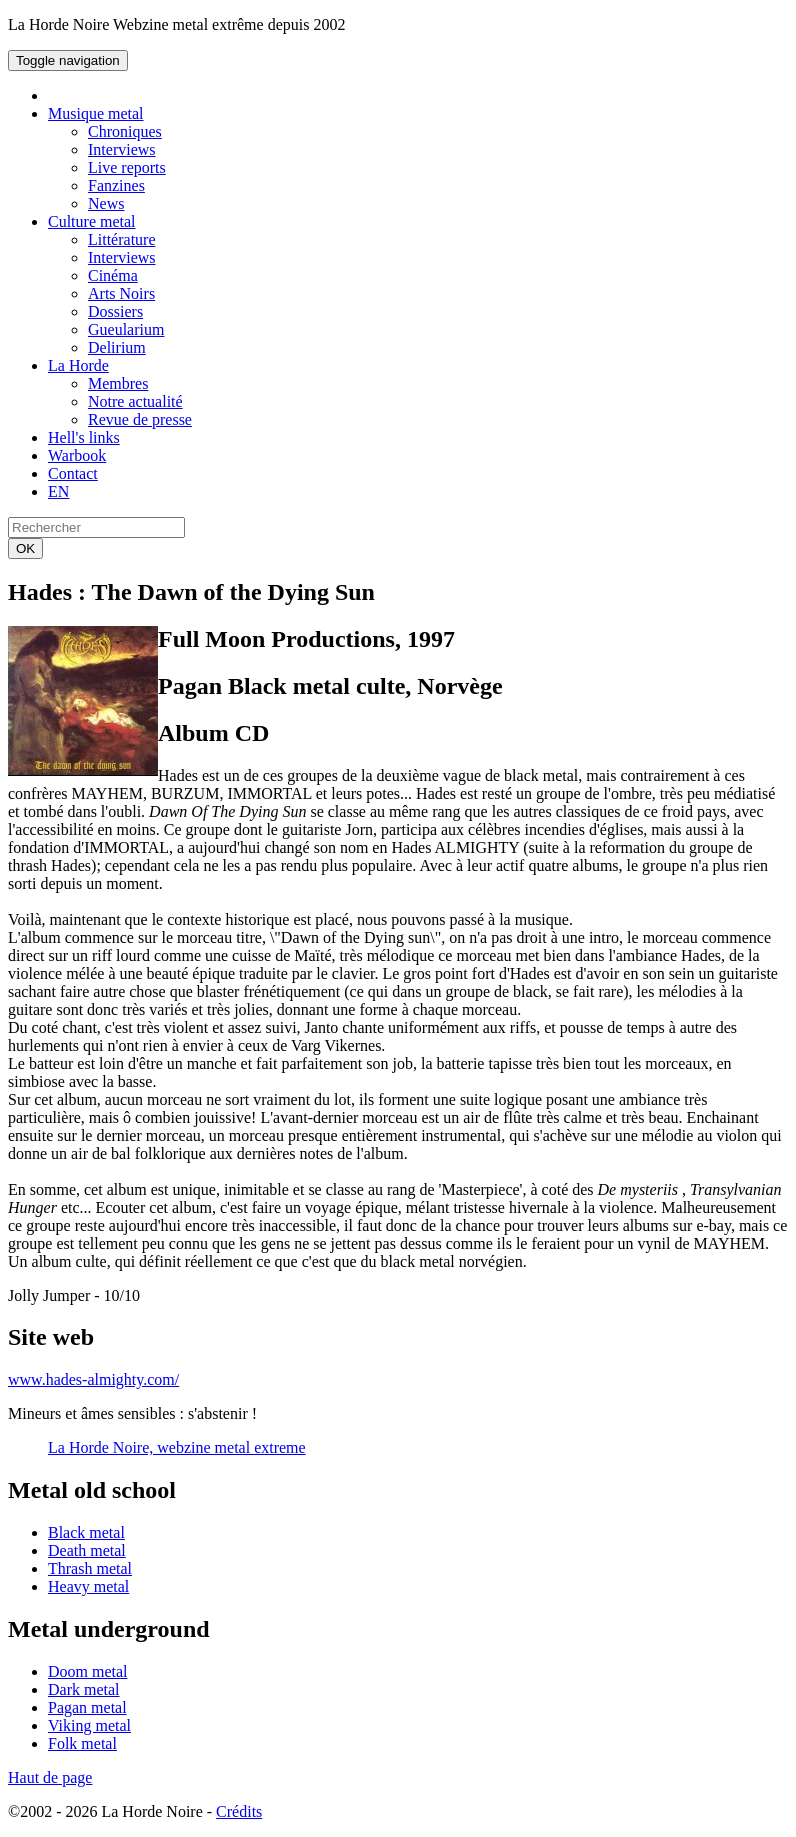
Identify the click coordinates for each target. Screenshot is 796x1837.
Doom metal (88, 1671)
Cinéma (113, 275)
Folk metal (82, 1743)
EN (58, 491)
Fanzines (116, 185)
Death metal (87, 1550)
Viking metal (89, 1725)
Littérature (122, 239)
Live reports (127, 167)
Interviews (122, 149)
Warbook (77, 455)
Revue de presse (140, 419)
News (106, 203)
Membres (118, 383)
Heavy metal (88, 1586)
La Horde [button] (78, 365)
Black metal (86, 1532)
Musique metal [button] (96, 113)
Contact (73, 473)
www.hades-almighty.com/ (93, 1379)
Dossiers (115, 311)
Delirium (117, 347)
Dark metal (84, 1689)
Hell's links (84, 437)
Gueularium (126, 329)
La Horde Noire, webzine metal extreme (177, 1447)
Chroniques (125, 131)
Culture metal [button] (92, 221)
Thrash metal (90, 1568)
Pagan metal (87, 1707)
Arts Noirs (121, 293)
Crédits (239, 1811)
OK (25, 548)
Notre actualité (135, 401)
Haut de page (50, 1777)
